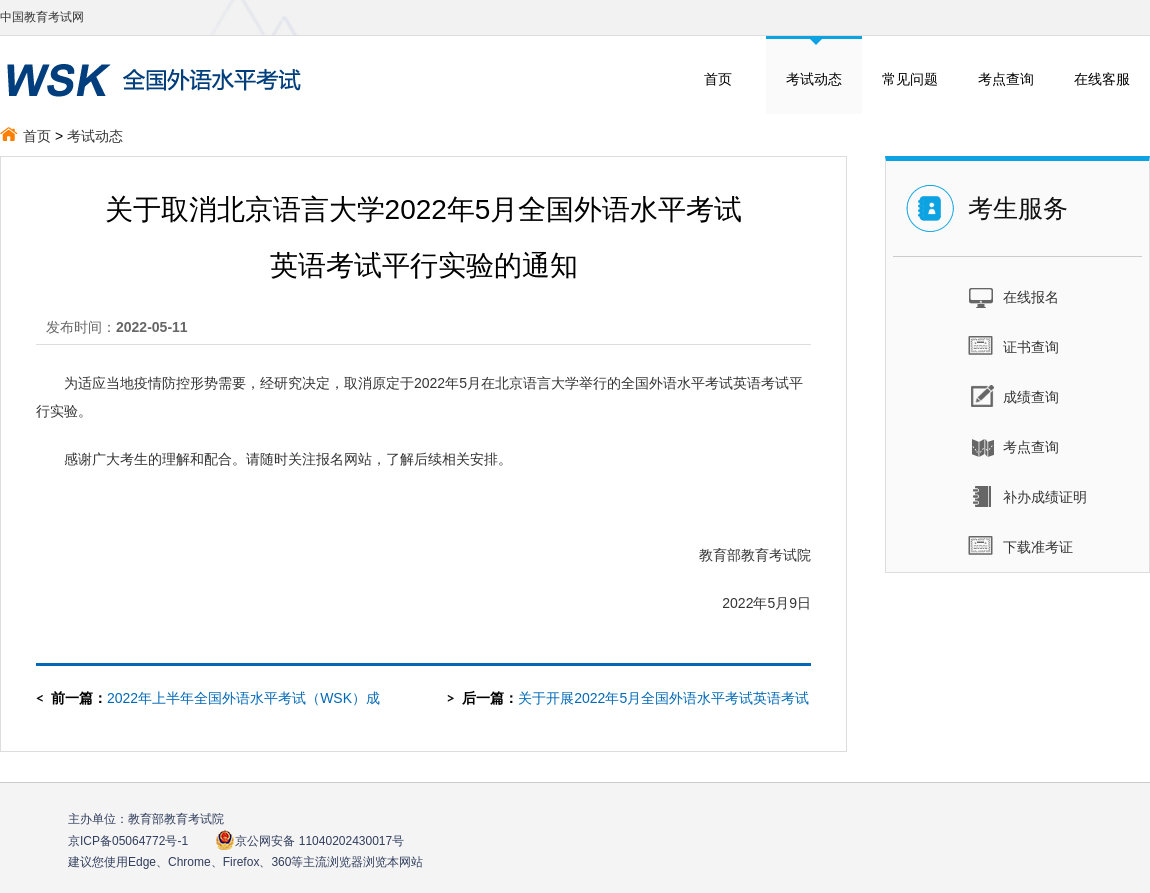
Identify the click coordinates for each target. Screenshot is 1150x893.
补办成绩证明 (1027, 496)
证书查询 (1013, 346)
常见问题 (910, 79)
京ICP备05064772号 (128, 841)
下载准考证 (1020, 546)
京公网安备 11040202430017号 (309, 840)
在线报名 (1013, 296)
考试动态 (814, 79)
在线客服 (1102, 79)
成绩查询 (1013, 396)
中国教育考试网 (42, 17)
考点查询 (1006, 79)
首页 (718, 79)
